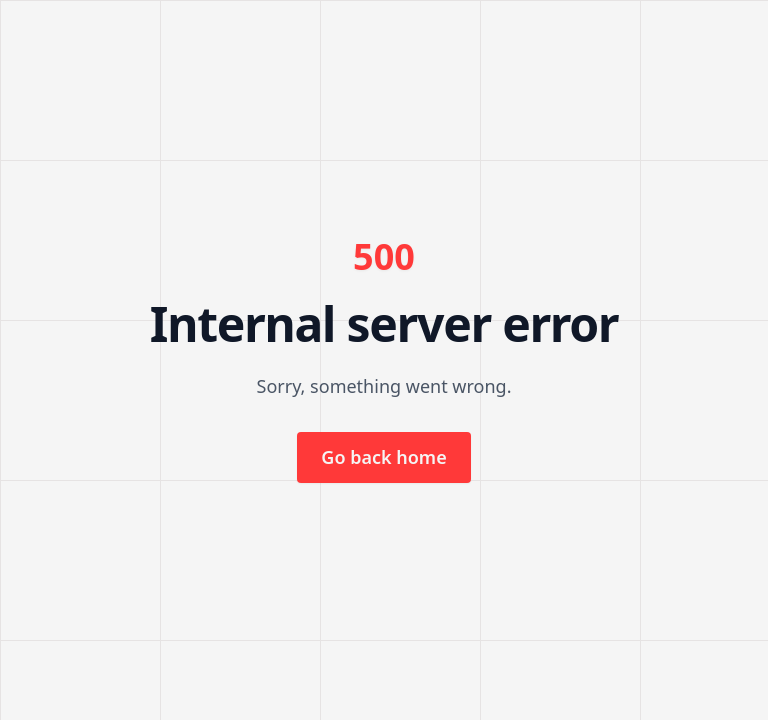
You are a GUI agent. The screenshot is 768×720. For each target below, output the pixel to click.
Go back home (383, 457)
